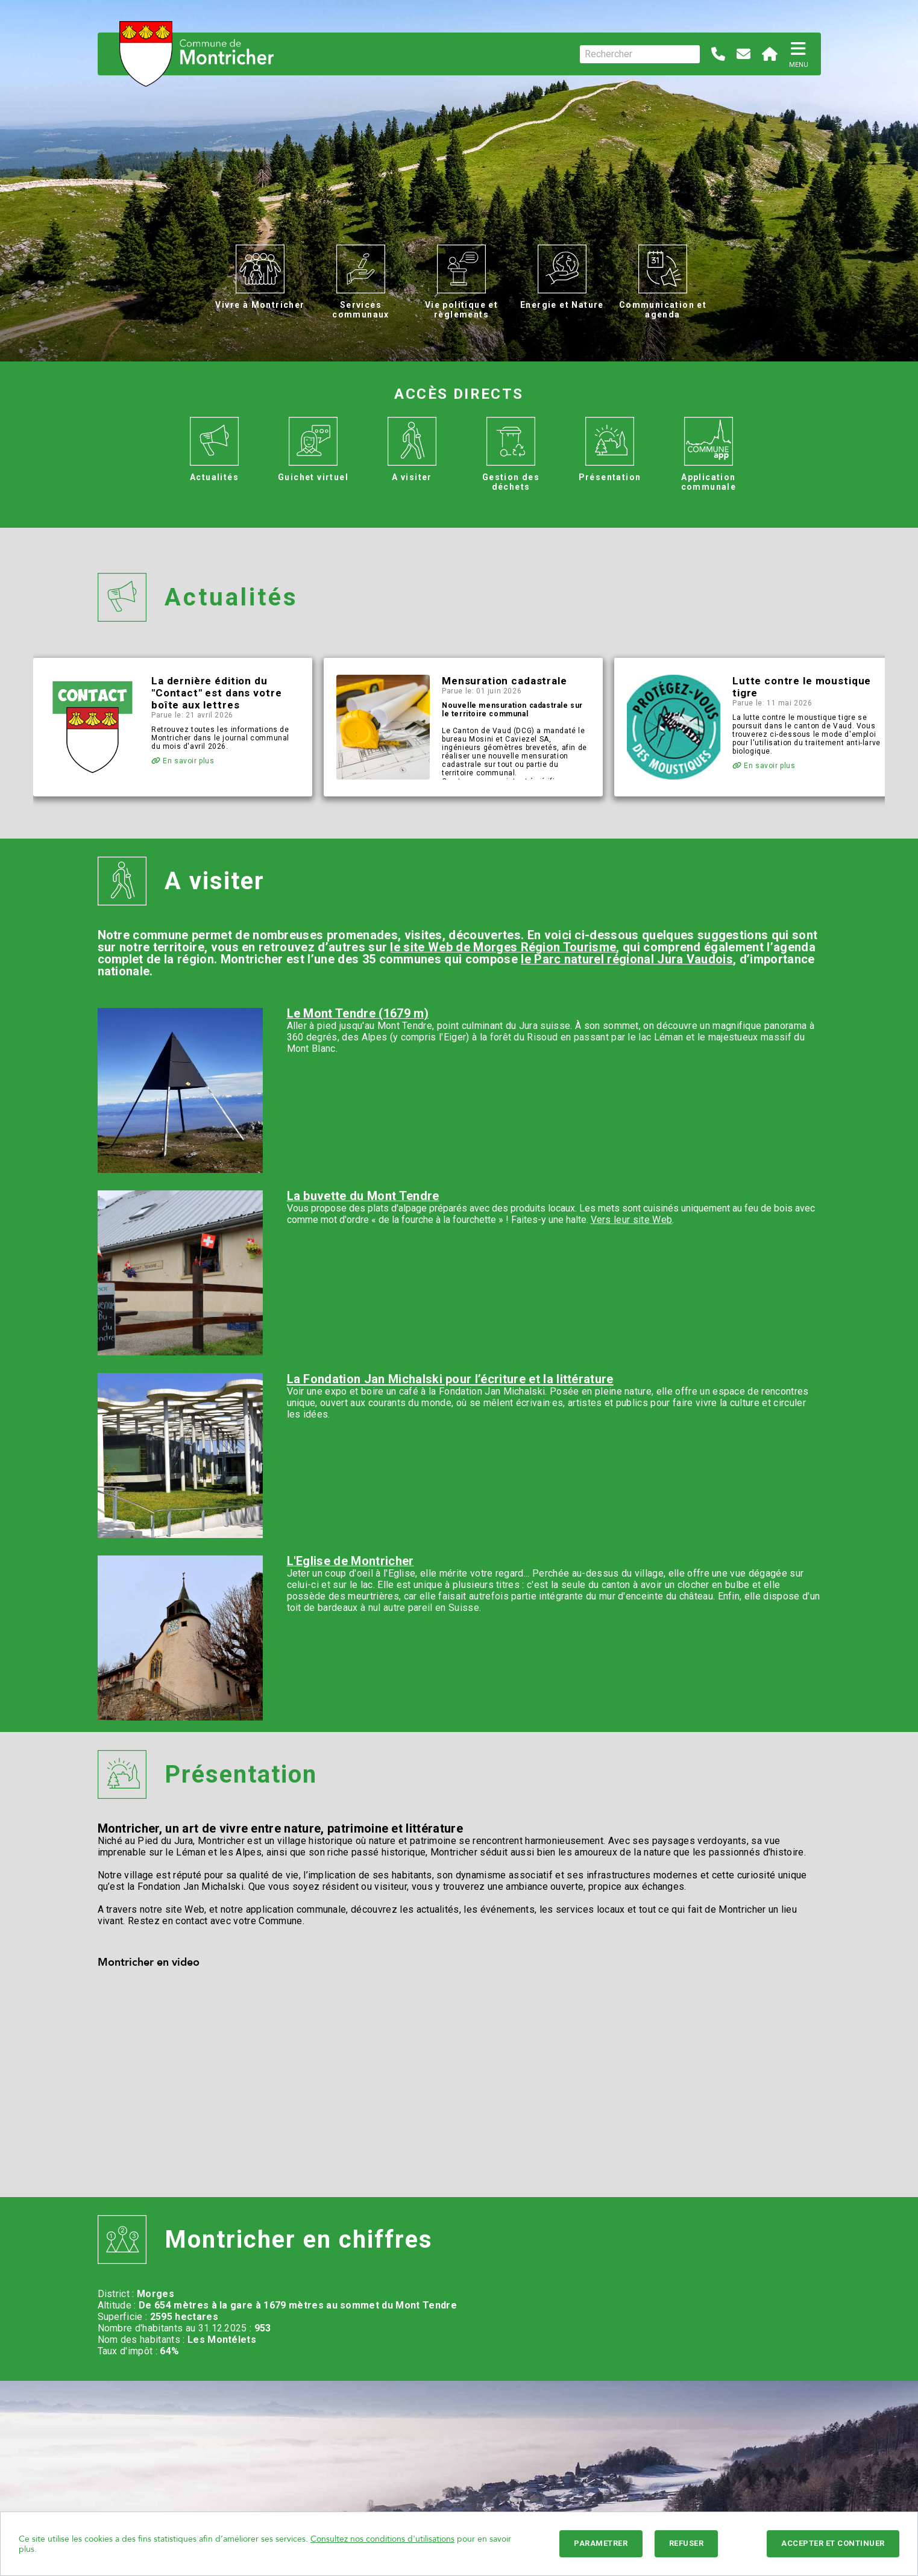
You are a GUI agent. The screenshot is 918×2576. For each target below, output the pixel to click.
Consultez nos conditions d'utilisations (382, 2539)
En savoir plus (183, 761)
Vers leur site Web (632, 1219)
